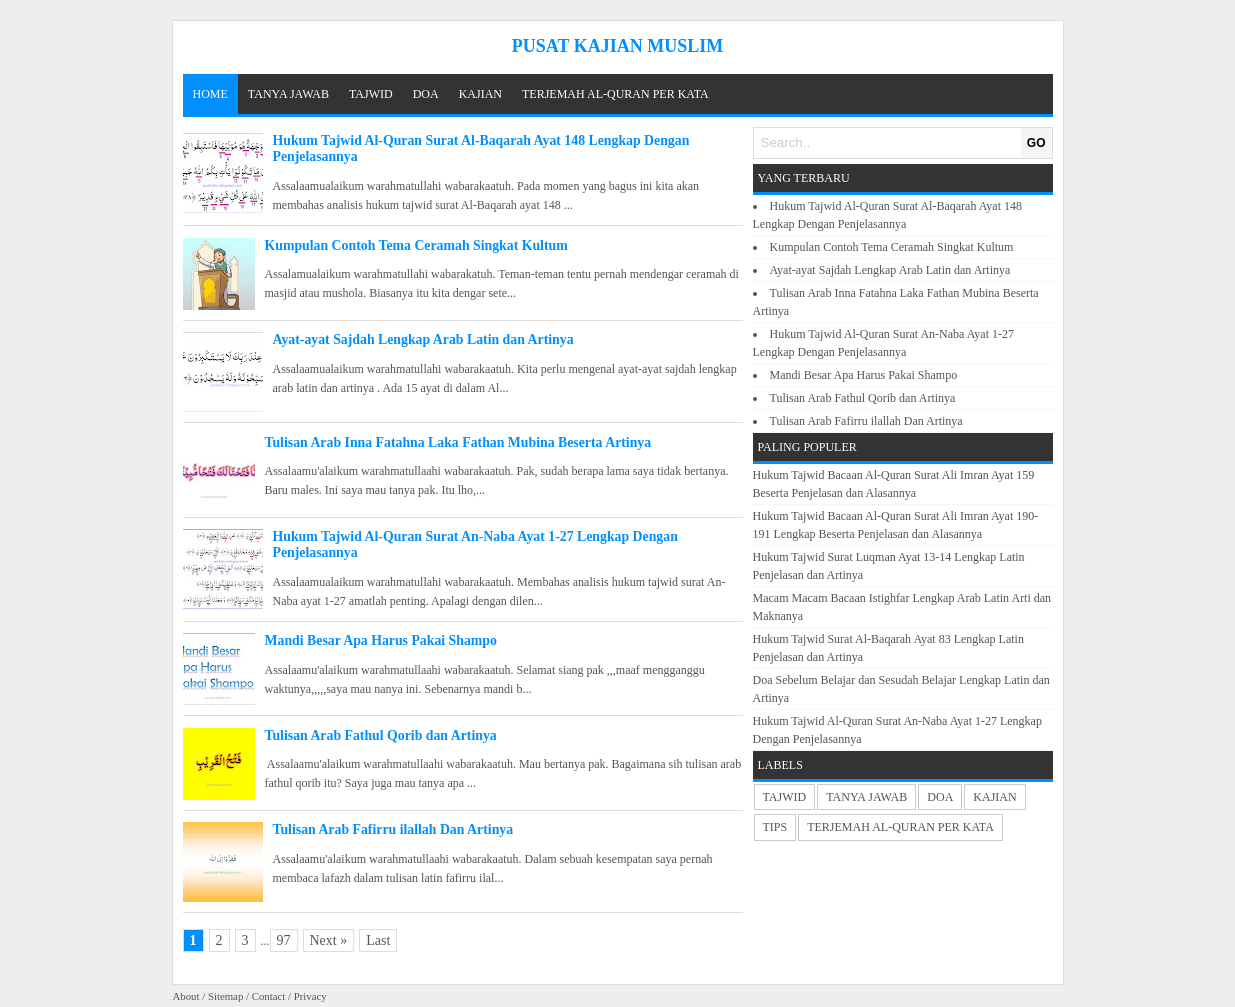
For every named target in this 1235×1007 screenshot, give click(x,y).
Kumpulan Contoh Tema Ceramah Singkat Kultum (416, 245)
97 (284, 940)
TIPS (775, 827)
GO (1036, 143)
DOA (426, 94)
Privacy (310, 996)
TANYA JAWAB (288, 94)
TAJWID (371, 94)
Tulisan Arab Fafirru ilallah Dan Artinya (393, 829)
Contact (269, 996)
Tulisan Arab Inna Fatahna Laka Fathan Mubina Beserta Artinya (458, 442)
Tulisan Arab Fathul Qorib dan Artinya (381, 735)
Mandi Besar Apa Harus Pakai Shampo (381, 640)
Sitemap (225, 996)
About (186, 996)
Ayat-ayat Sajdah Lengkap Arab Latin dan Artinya (423, 339)
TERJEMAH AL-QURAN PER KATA (615, 94)
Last (378, 940)
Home (210, 94)
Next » (329, 940)
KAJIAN (480, 94)
